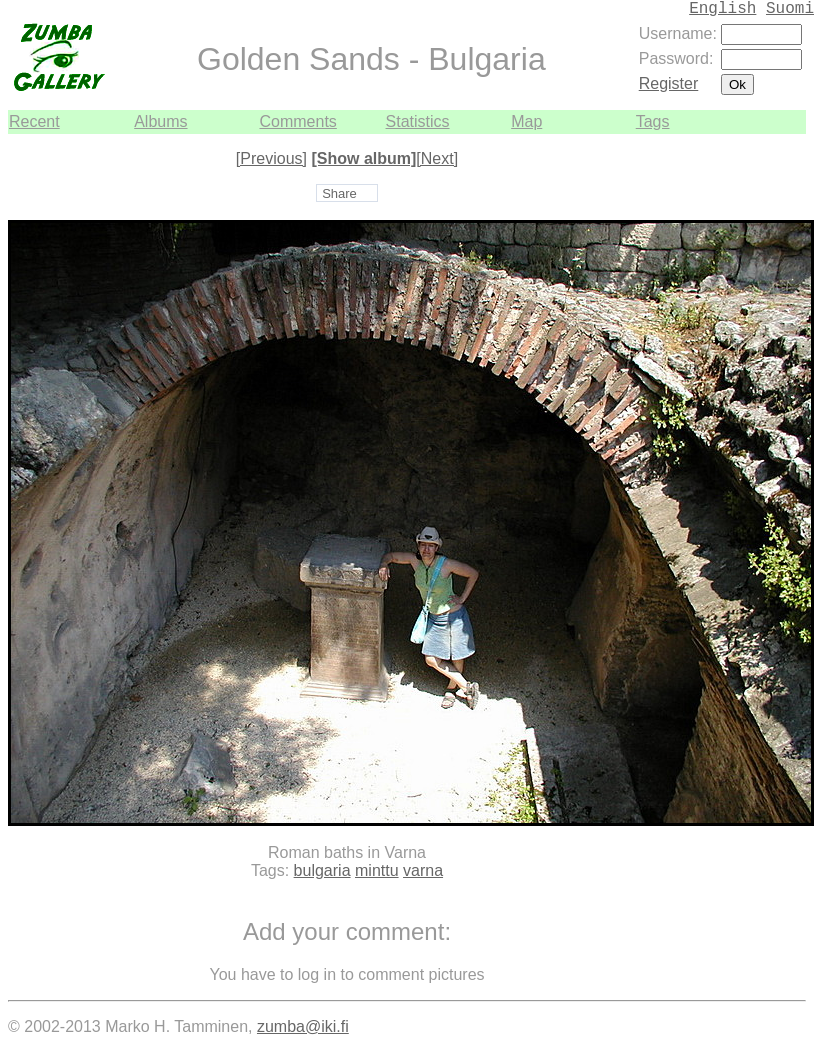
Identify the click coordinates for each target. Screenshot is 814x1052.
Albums (160, 121)
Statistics (418, 121)
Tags (653, 121)
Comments (297, 121)
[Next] (437, 158)
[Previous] (271, 158)
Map (526, 121)
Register (669, 83)
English (722, 9)
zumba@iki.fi (303, 1026)
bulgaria (322, 870)
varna (423, 870)
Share (339, 193)
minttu (377, 870)
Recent (34, 121)
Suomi (790, 9)
